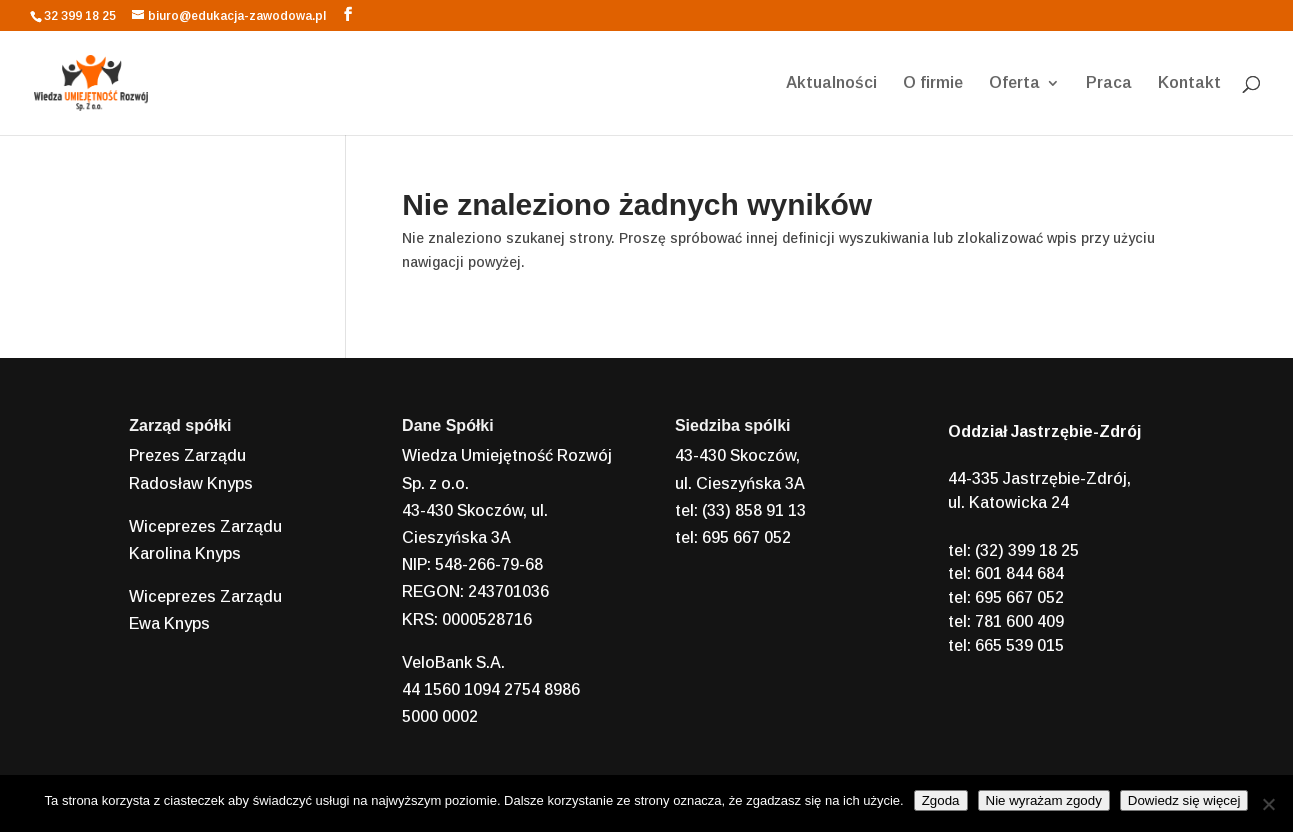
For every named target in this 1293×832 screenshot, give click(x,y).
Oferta (1014, 83)
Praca (1109, 83)
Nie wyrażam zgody (1044, 800)
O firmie (933, 83)
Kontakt (1189, 83)
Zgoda (941, 800)
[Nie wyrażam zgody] (1268, 804)
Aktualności (831, 83)
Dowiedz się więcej (1184, 800)
